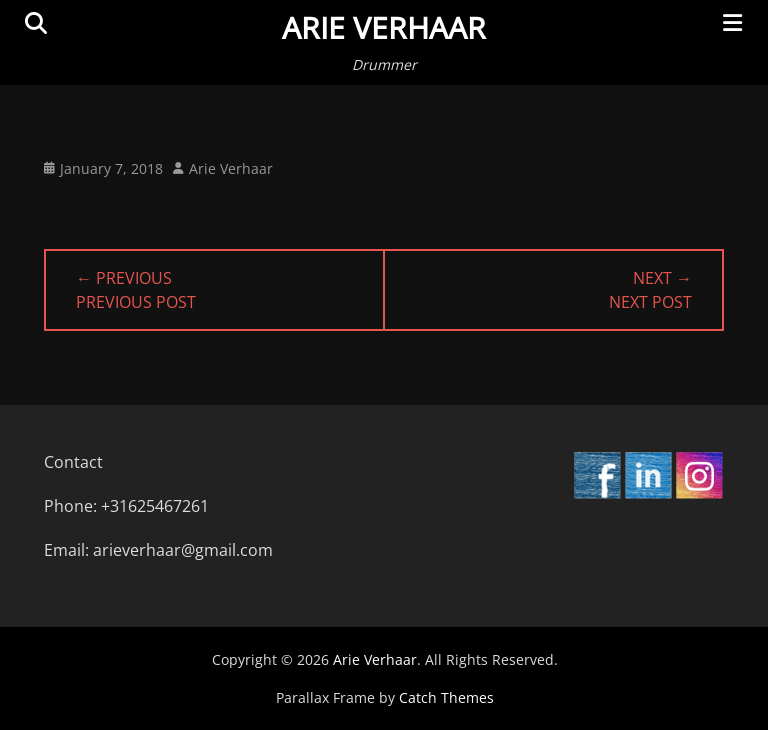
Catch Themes (446, 697)
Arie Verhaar (384, 27)
